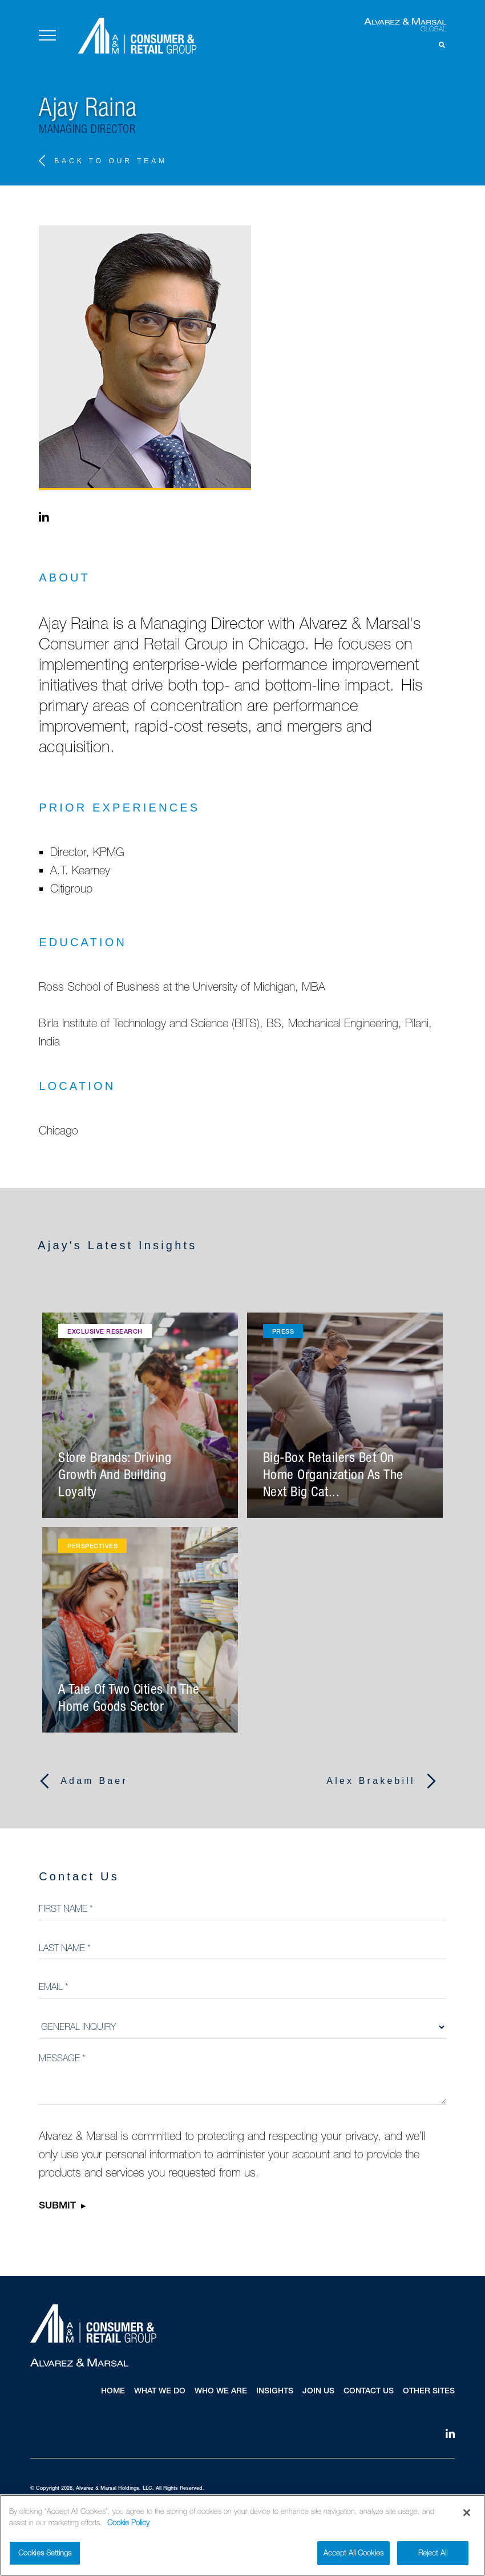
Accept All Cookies (353, 2554)
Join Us (318, 2392)
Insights (274, 2392)
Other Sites (429, 2392)
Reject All (432, 2554)
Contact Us (368, 2392)
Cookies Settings (44, 2554)
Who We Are (221, 2392)
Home (113, 2392)
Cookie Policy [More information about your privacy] (128, 2524)
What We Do (159, 2392)
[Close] (466, 2513)
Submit (57, 2207)
